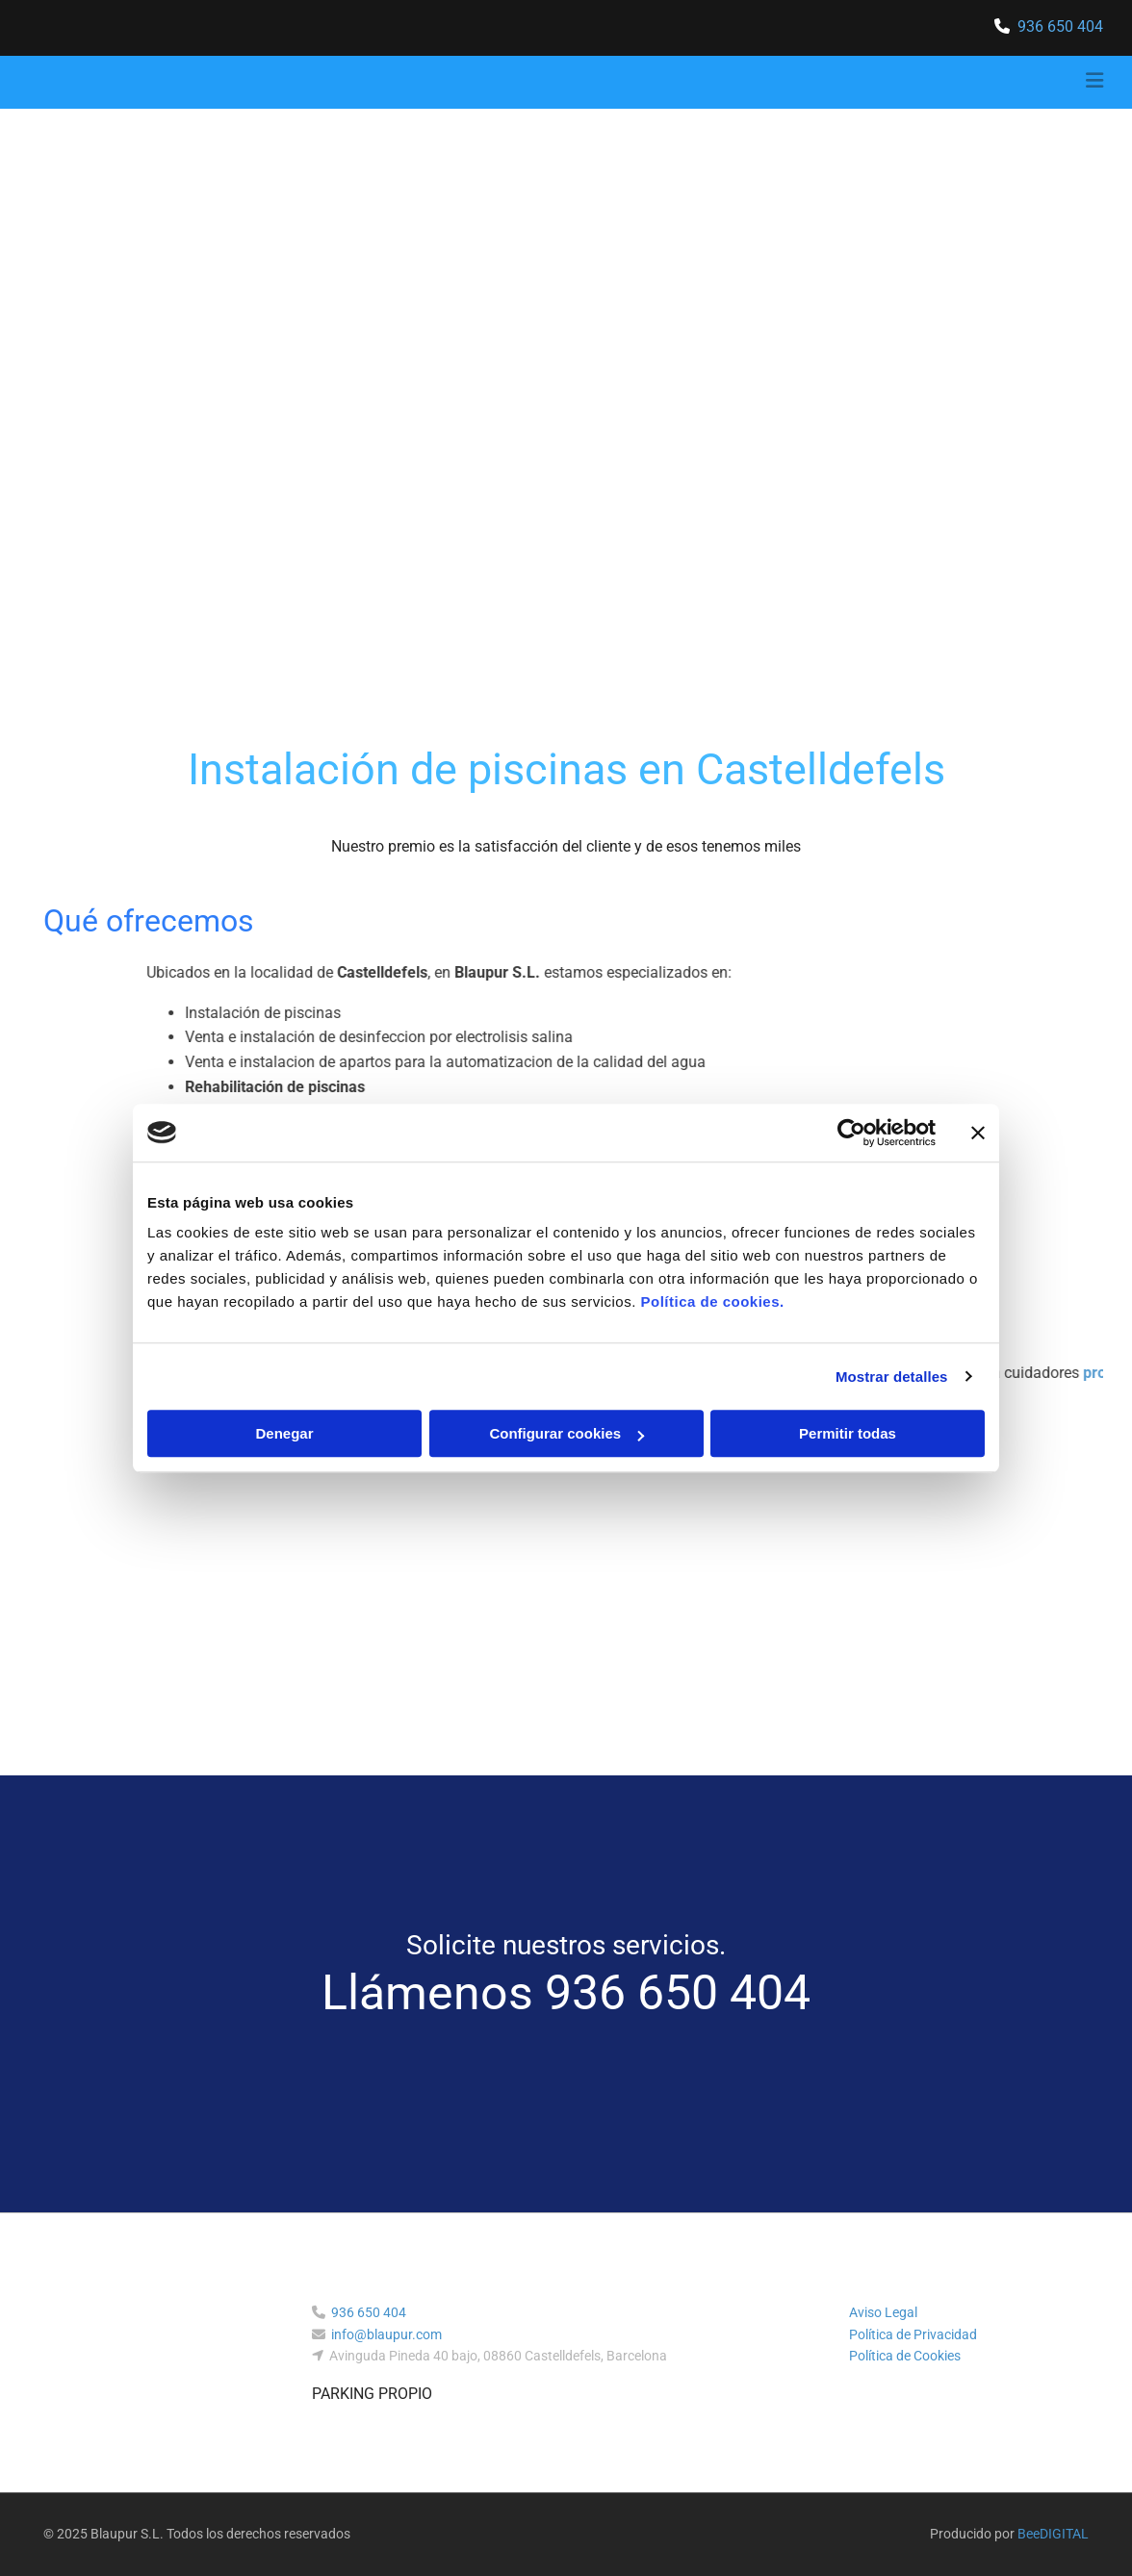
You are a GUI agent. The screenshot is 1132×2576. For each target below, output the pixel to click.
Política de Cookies (905, 2355)
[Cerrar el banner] (978, 1132)
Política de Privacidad (913, 2334)
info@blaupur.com (386, 2334)
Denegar (284, 1433)
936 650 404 (1060, 26)
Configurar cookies (566, 1433)
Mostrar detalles (892, 1376)
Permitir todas (847, 1433)
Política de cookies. (712, 1301)
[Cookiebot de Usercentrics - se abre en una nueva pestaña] (851, 1132)
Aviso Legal (883, 2312)
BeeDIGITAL (1053, 2533)
